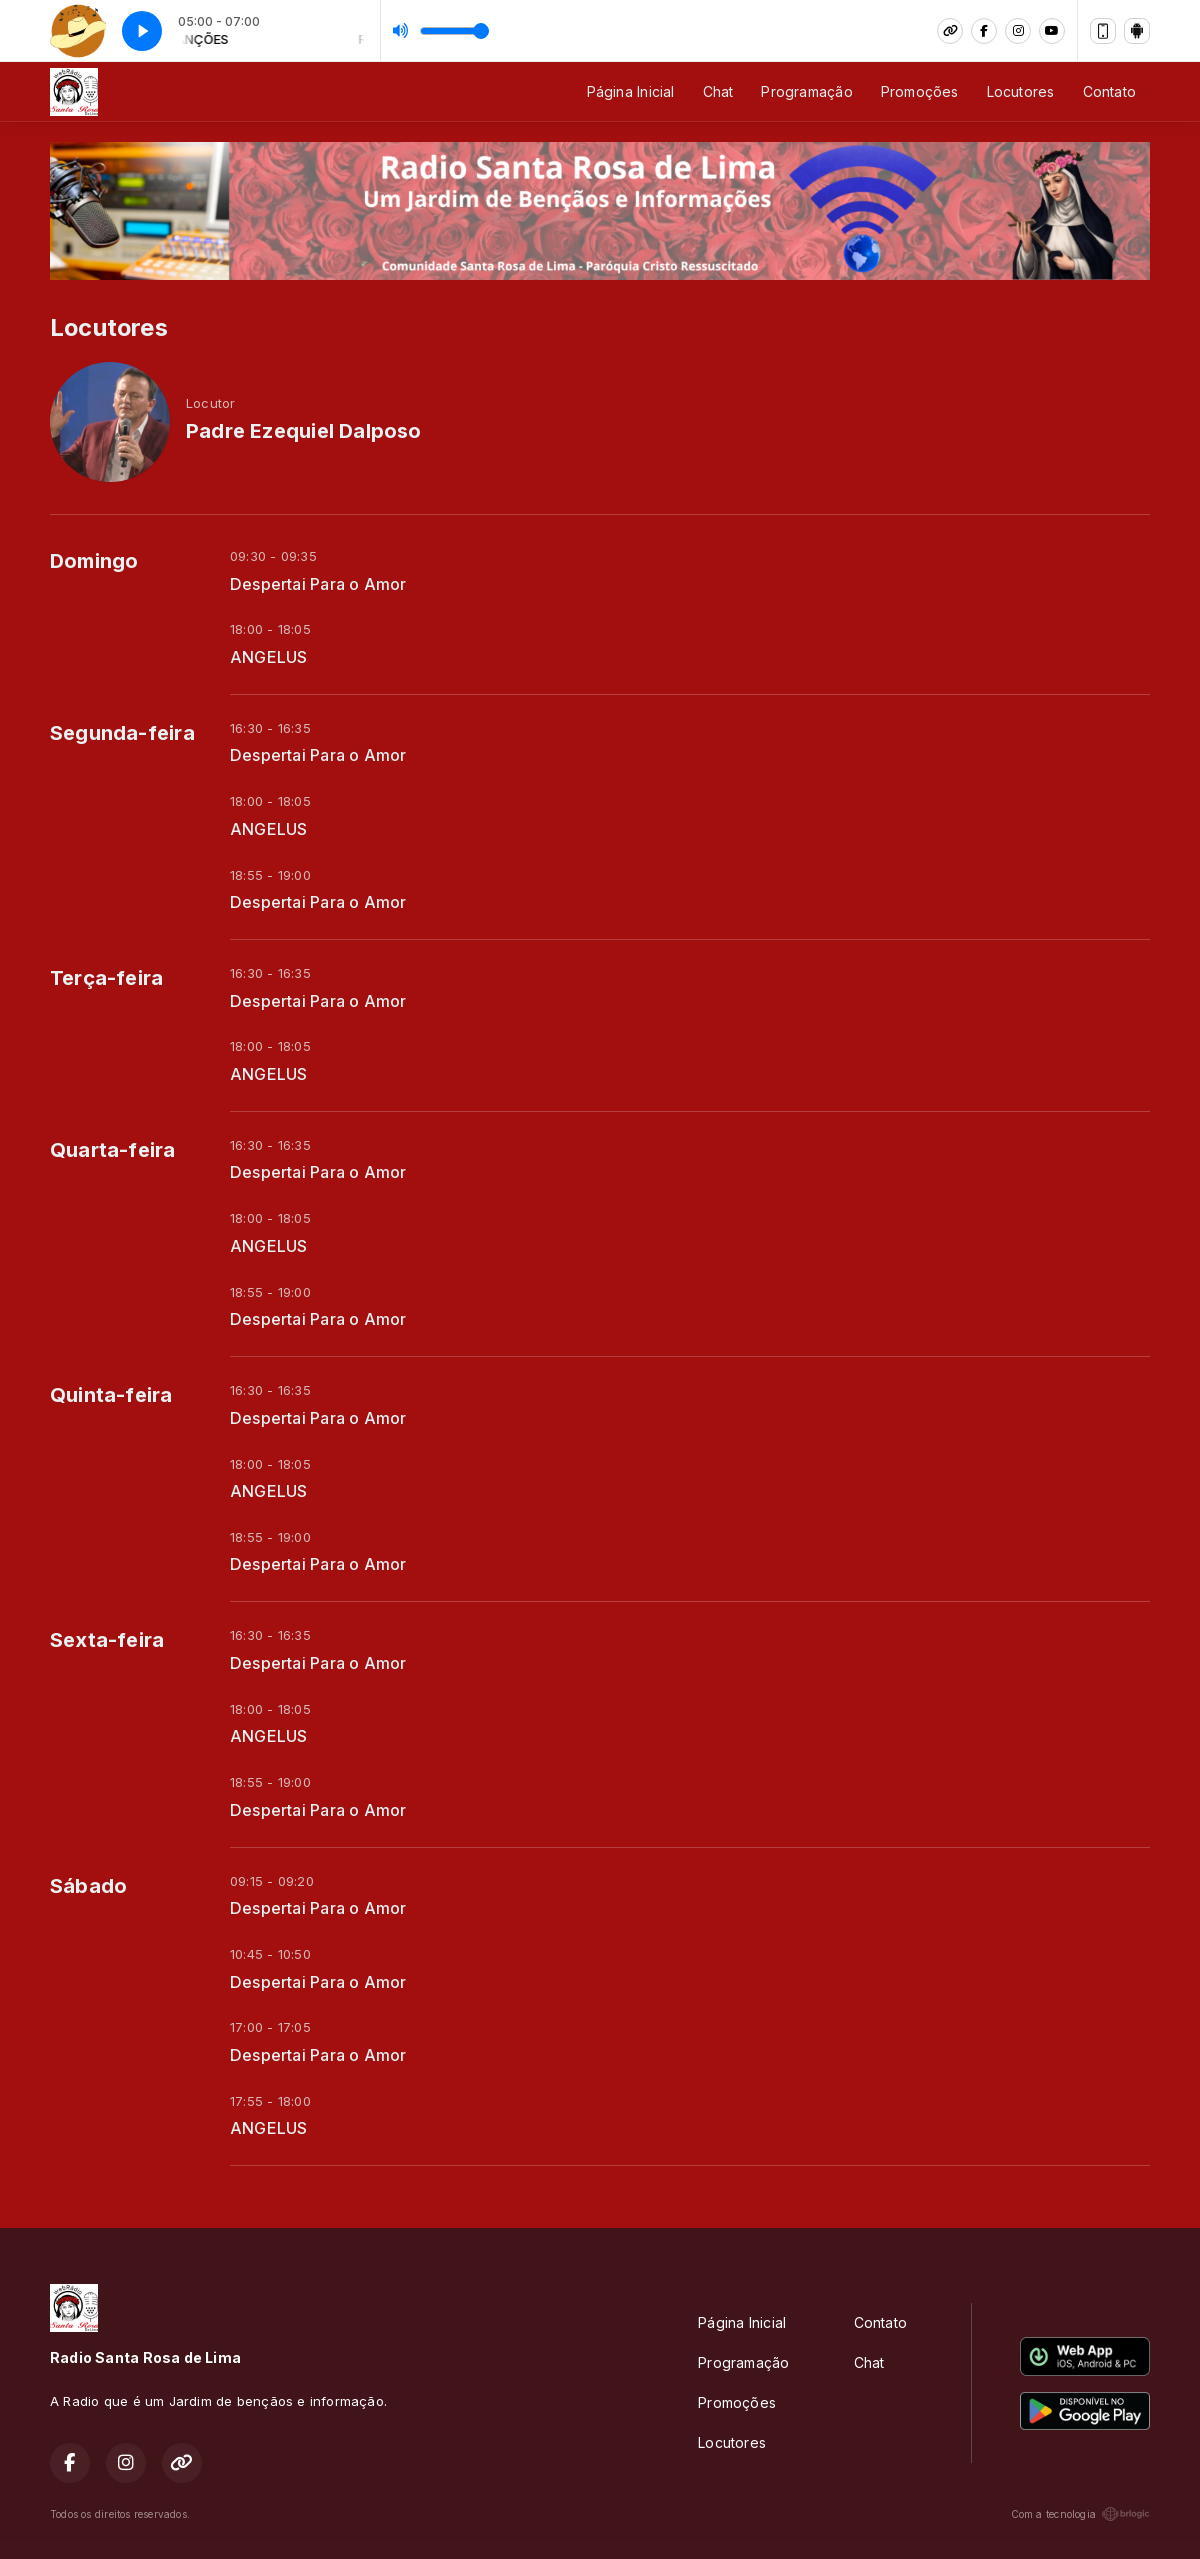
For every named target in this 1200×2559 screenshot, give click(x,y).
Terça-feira (106, 978)
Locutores (1021, 91)
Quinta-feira (111, 1395)
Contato (1109, 91)
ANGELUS (268, 657)
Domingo (94, 561)
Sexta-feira (107, 1640)
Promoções (920, 91)
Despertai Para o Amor (318, 584)
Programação (806, 91)
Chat (718, 91)
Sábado (88, 1886)
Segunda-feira (122, 733)
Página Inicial (631, 91)
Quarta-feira (113, 1150)
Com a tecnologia (1080, 2514)
